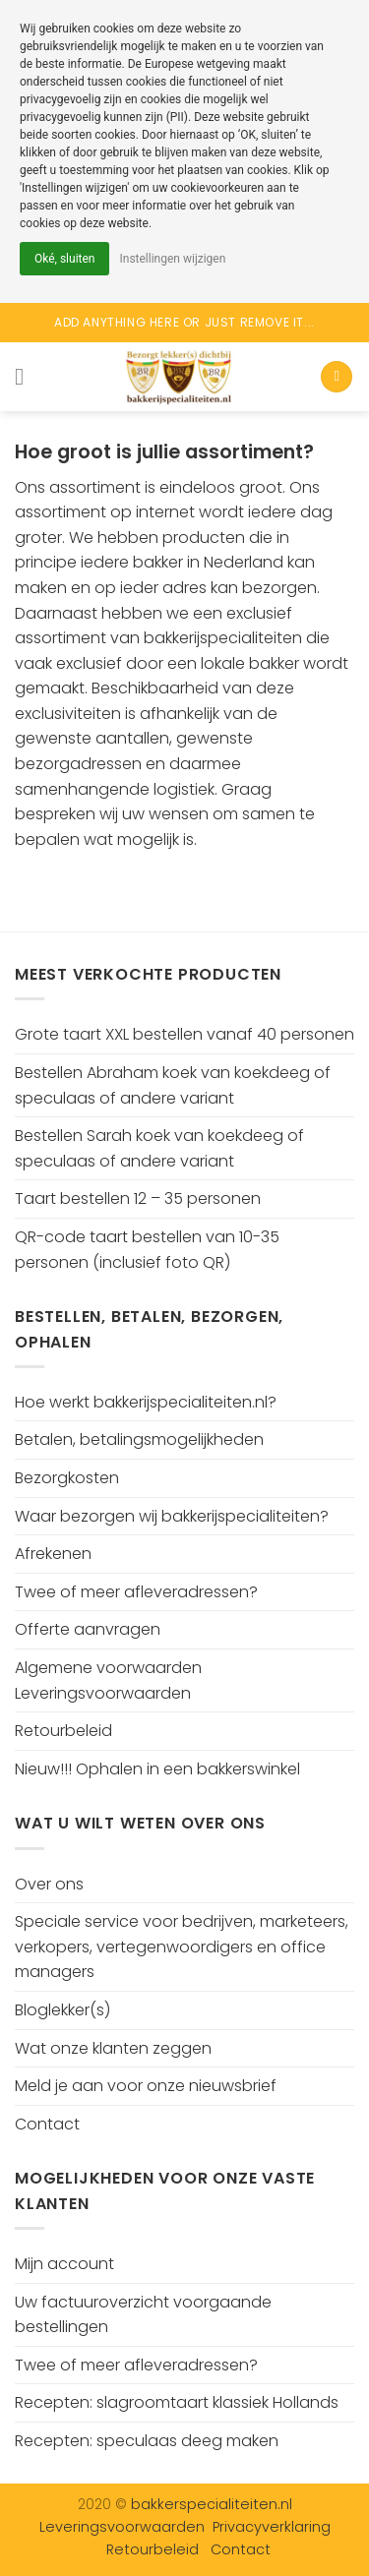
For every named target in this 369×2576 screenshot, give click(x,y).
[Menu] (26, 376)
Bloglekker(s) (62, 2010)
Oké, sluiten (64, 259)
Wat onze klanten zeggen (113, 2048)
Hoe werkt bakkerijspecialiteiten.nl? (146, 1402)
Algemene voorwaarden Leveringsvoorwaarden (108, 1680)
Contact (47, 2124)
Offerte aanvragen (87, 1629)
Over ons (49, 1884)
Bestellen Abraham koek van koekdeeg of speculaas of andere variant (173, 1085)
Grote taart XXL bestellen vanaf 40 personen (184, 1034)
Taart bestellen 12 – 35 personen (138, 1198)
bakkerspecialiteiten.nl (211, 2504)
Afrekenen (53, 1553)
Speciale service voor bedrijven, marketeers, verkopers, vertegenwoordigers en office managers (181, 1946)
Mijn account (64, 2263)
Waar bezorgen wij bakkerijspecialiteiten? (172, 1516)
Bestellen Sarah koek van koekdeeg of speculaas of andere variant (159, 1148)
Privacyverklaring (272, 2527)
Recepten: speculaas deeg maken (146, 2440)
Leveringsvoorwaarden (122, 2527)
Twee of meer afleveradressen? (136, 1592)
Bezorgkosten (67, 1478)
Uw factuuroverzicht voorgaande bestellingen (143, 2315)
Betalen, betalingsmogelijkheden (139, 1439)
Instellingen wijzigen (172, 259)
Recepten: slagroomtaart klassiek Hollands (176, 2402)
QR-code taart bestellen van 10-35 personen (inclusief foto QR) (147, 1250)
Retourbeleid (63, 1730)
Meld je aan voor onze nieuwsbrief (146, 2085)
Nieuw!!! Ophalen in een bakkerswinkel (157, 1769)
